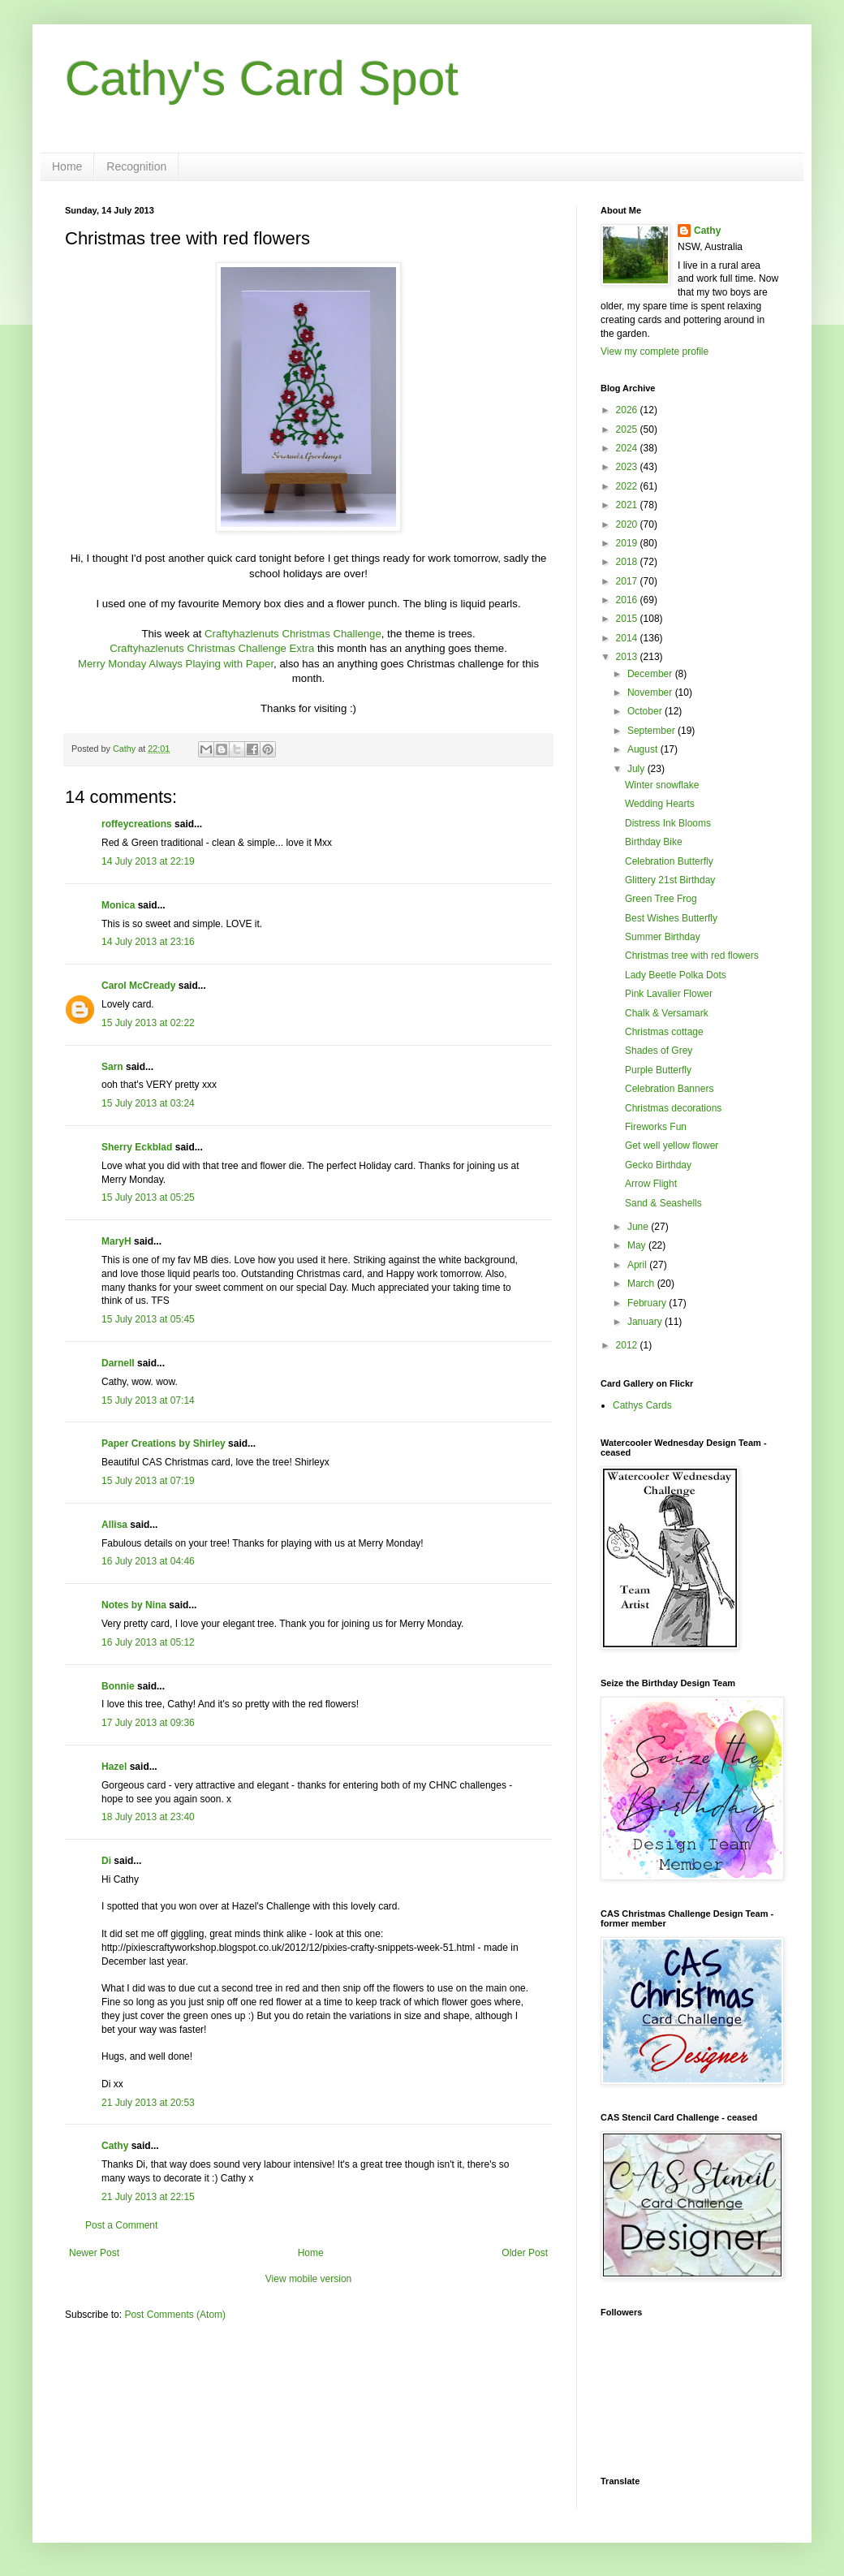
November (651, 692)
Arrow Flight (651, 1183)
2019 (628, 543)
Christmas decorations (673, 1108)
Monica (118, 905)
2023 (628, 466)
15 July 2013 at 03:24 (148, 1103)
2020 (628, 524)
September (652, 730)
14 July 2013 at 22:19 (148, 861)
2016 (628, 600)
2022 (628, 486)
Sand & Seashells (663, 1203)
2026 (628, 410)
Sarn (112, 1066)
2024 (628, 448)
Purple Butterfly (658, 1070)
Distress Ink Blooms (668, 823)
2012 (628, 1345)
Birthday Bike (654, 842)
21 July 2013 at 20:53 (148, 2102)
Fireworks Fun (656, 1127)
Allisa (114, 1524)
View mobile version (308, 2279)
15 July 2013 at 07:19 (148, 1480)
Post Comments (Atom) (175, 2314)
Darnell (118, 1363)
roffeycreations (136, 824)
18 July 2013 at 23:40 (148, 1817)
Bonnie (118, 1686)
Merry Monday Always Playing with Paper (175, 664)
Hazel (114, 1766)
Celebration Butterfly (669, 861)
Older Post (525, 2253)
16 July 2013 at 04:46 (148, 1561)
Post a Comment (121, 2225)
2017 (628, 581)
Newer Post (94, 2253)
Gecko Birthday (658, 1165)
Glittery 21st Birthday (670, 880)
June (639, 1226)
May (637, 1245)
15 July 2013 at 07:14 (148, 1400)
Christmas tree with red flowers (692, 955)
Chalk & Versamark (666, 1013)
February (648, 1303)
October (646, 711)
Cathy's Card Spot (262, 78)
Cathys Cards (642, 1405)
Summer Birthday (662, 937)
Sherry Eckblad (136, 1147)
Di (106, 1860)
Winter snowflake (662, 785)
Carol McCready (138, 985)
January (646, 1321)
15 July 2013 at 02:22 (148, 1023)
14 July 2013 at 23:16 (148, 941)
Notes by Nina (133, 1605)
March (642, 1283)
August (644, 749)
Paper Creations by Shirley (163, 1443)
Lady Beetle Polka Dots (675, 975)
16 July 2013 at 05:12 (148, 1642)
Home (67, 166)
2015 (628, 618)
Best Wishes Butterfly (671, 918)
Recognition (136, 166)
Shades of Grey (658, 1050)
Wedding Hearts (660, 803)
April (638, 1265)
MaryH (116, 1241)
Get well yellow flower (671, 1145)
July (637, 769)
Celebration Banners (669, 1088)
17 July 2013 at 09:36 (148, 1722)
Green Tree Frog (661, 898)
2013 (628, 656)
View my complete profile (654, 351)
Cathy (114, 2145)
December (651, 674)
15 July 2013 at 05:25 (148, 1197)
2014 (628, 638)
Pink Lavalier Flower (669, 993)
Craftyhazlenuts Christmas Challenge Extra (212, 648)
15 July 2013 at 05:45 (148, 1319)
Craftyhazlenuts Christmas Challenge (293, 634)
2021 (628, 505)
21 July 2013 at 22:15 (148, 2197)
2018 (628, 561)
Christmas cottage (664, 1032)
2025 (628, 429)
